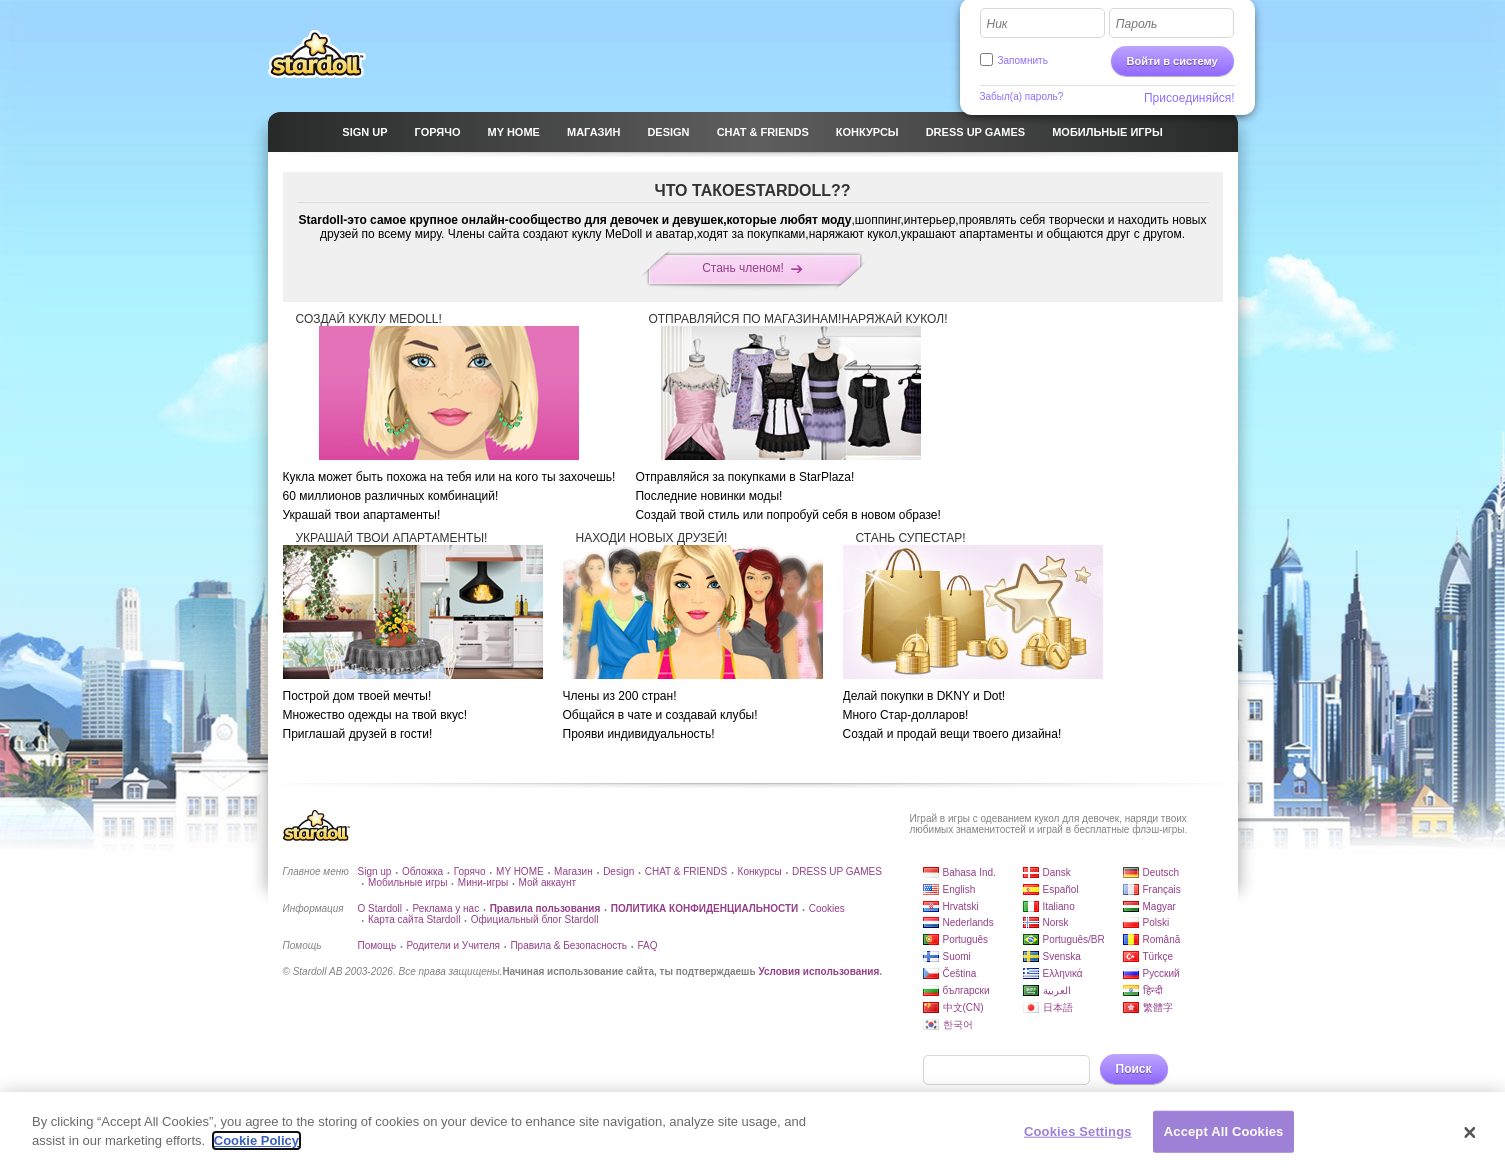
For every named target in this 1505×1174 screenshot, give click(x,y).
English (959, 889)
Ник (997, 24)
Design (618, 871)
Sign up (375, 871)
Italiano (1059, 906)
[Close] (1470, 1135)
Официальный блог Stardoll (535, 919)
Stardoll (317, 54)
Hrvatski (961, 906)
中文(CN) (963, 1007)
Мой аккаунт (547, 882)
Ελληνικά (1063, 973)
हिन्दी (1153, 990)
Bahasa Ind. (969, 872)
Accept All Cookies (1224, 1132)
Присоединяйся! (1189, 98)
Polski (1156, 922)
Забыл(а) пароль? (1022, 96)
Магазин (573, 871)
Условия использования (818, 971)
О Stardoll (380, 908)
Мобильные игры (407, 882)
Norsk (1056, 922)
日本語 (1058, 1007)
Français (1162, 889)
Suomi (957, 956)
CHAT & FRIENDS (686, 871)
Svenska (1062, 956)
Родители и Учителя (453, 945)
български (966, 990)
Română (1162, 939)
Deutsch (1161, 872)
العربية (1057, 990)
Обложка (422, 871)
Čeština (960, 973)
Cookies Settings (1078, 1132)
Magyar (1159, 906)
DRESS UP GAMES (837, 871)
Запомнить (1023, 60)
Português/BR (1074, 939)
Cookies (827, 908)
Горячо (470, 871)
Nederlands (968, 922)
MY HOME (520, 871)
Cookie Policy (256, 1142)
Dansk (1057, 872)
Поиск (1134, 1069)
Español (1061, 889)
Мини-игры (483, 882)
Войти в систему (1172, 61)
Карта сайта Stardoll (414, 919)
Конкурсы (760, 871)
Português (966, 939)
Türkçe (1158, 956)
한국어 (958, 1024)
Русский (1161, 973)
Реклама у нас (445, 908)
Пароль (1137, 24)
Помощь (377, 945)
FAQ (647, 945)
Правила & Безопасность (568, 945)
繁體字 (1158, 1007)
